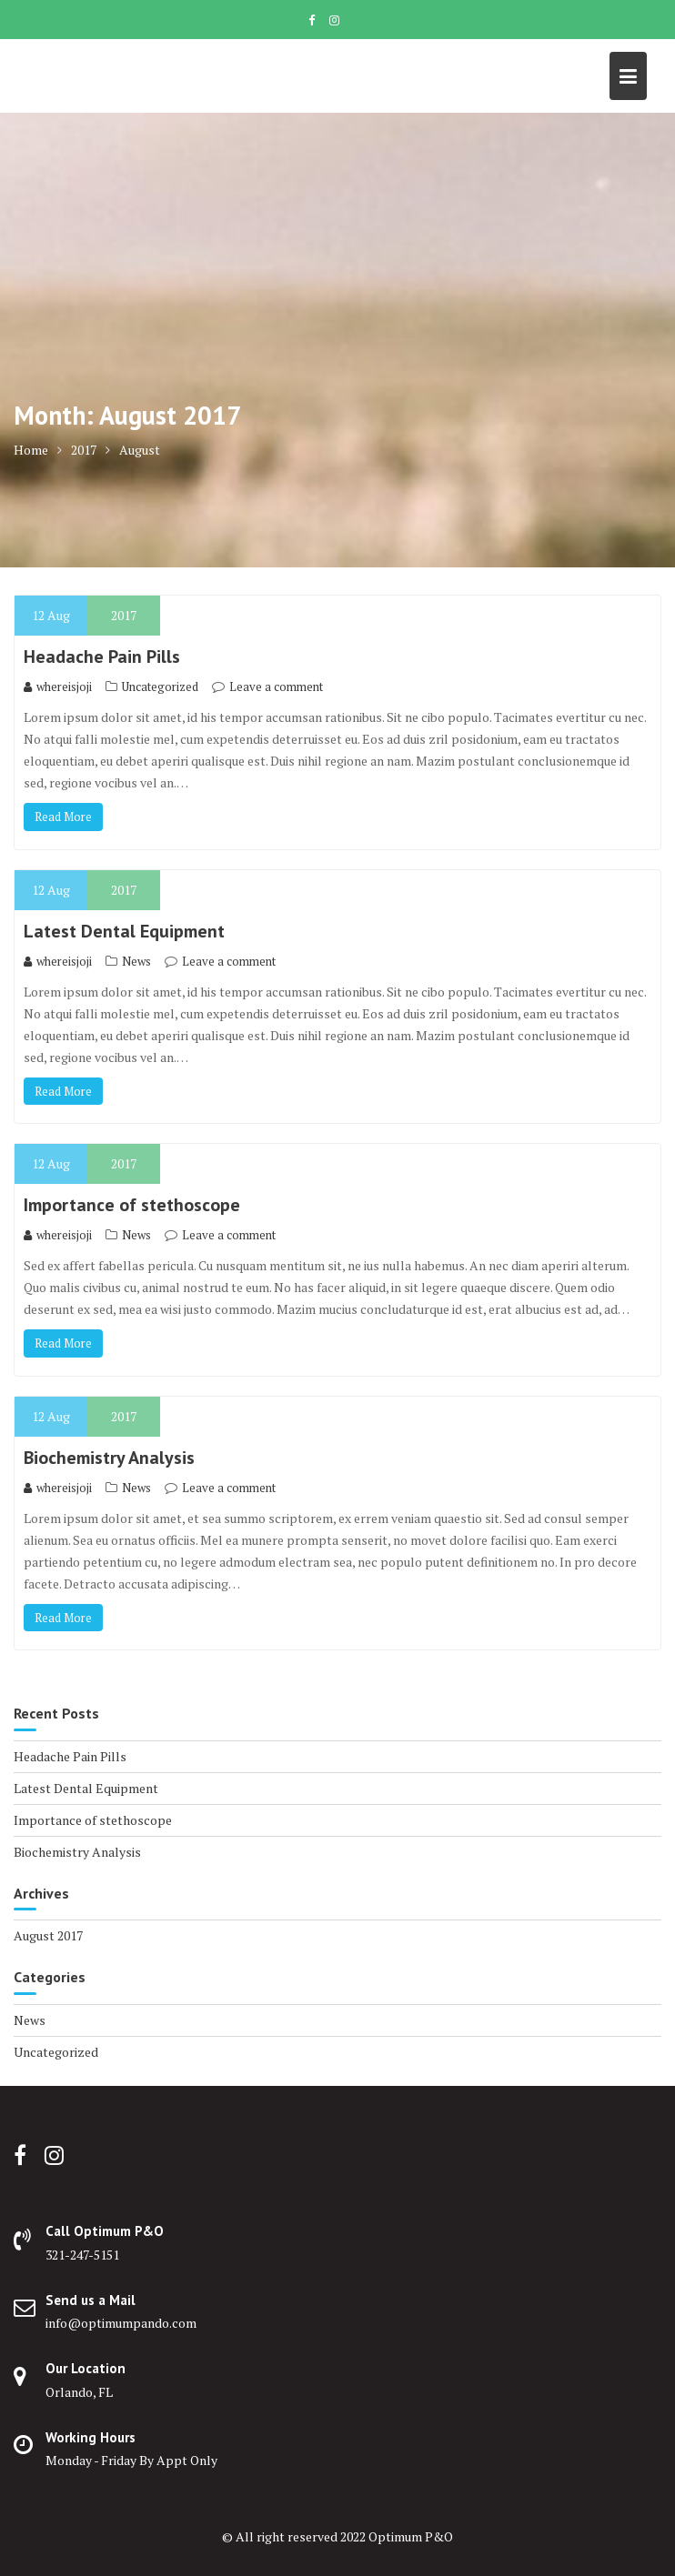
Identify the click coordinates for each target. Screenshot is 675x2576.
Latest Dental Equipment (124, 931)
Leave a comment (276, 686)
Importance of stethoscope (132, 1205)
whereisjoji (58, 686)
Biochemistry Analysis (109, 1457)
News (136, 961)
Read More (63, 816)
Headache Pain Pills (102, 656)
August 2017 (48, 1935)
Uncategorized (160, 686)
